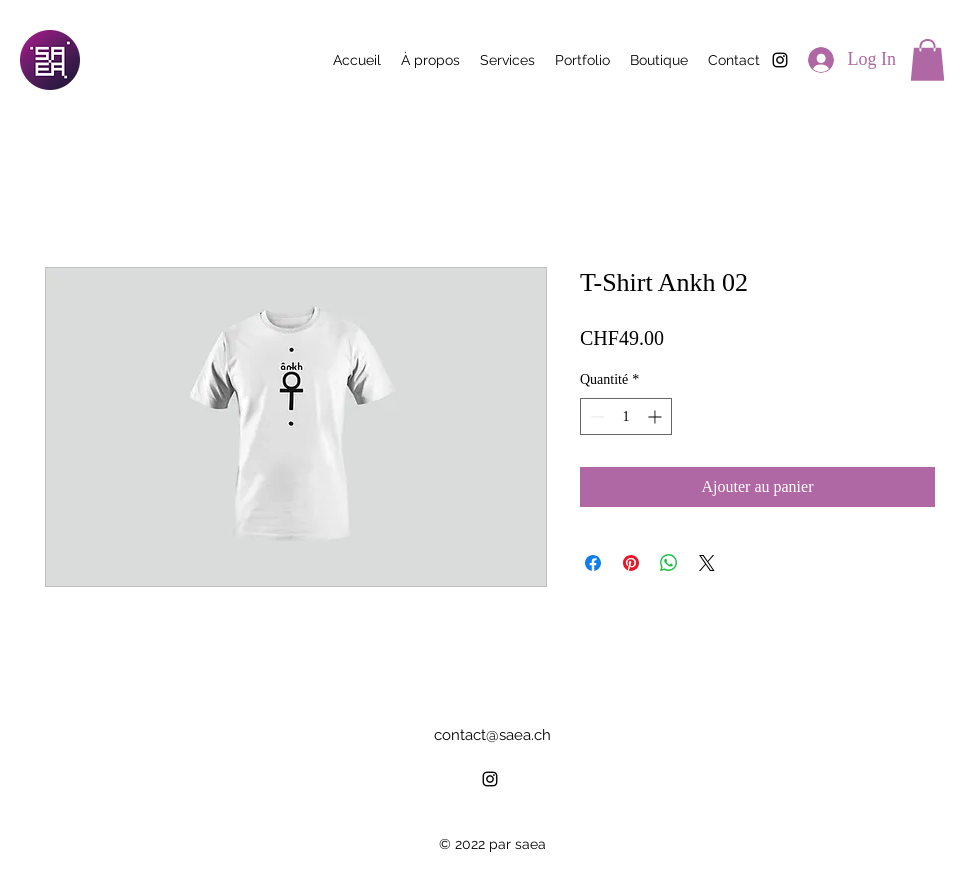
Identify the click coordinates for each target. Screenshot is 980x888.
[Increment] (656, 416)
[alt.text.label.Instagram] (780, 60)
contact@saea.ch (492, 735)
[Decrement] (595, 416)
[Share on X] (707, 563)
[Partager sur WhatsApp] (669, 563)
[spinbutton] (626, 416)
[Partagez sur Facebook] (593, 563)
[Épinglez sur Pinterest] (631, 563)
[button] (927, 60)
